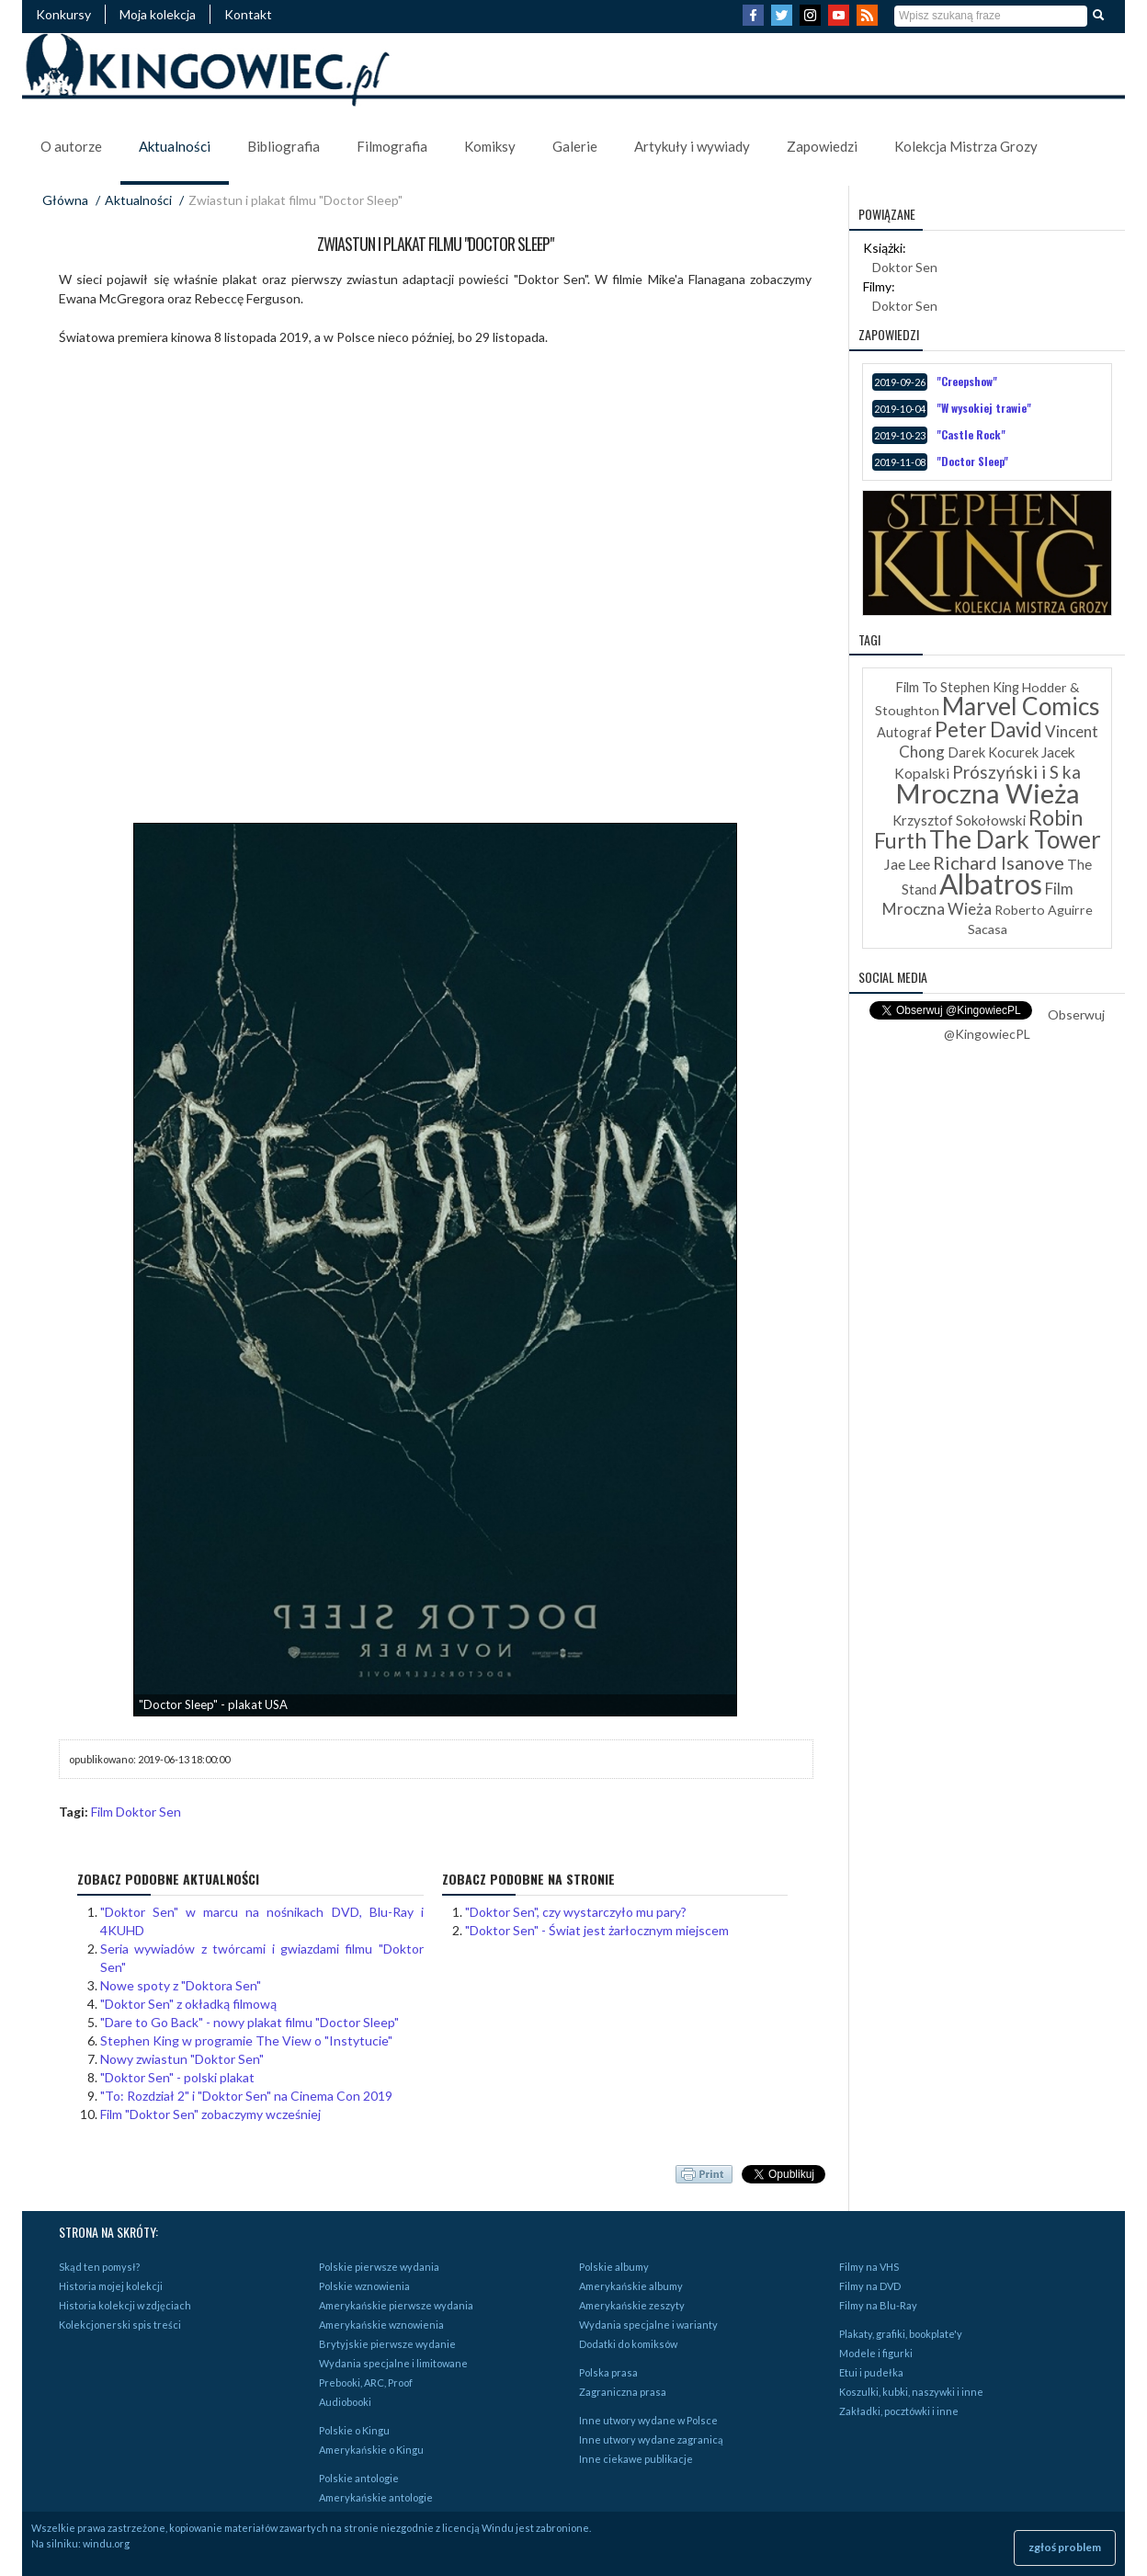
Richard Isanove (998, 862)
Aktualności (174, 146)
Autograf (904, 732)
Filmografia (392, 146)
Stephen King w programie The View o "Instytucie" (246, 2040)
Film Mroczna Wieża (977, 898)
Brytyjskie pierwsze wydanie (387, 2344)
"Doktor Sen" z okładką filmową (188, 2004)
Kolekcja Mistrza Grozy (966, 146)
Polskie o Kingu (354, 2430)
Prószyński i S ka (1016, 771)
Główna (65, 200)
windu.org (106, 2543)
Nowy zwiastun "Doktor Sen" (182, 2059)
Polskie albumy (614, 2267)
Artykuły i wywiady (692, 146)
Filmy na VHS (869, 2267)
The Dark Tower (1015, 839)
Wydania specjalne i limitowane (393, 2363)
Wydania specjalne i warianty (648, 2325)
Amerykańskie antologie (376, 2497)
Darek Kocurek (993, 752)
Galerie (574, 146)
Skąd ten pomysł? (99, 2267)
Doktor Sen (904, 267)
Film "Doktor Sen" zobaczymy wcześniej (210, 2114)
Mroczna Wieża (987, 793)
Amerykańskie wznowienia (381, 2325)
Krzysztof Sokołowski (959, 820)
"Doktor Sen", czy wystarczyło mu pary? (576, 1912)
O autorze (71, 146)
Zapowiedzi (822, 146)
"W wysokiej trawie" (984, 408)
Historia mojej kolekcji (111, 2286)
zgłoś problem (1064, 2547)
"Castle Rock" (971, 434)
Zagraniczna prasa (622, 2392)
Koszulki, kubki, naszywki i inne (911, 2392)
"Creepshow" (967, 381)
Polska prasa (608, 2372)
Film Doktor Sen (136, 1811)
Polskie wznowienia (364, 2286)
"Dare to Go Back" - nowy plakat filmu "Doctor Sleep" (249, 2022)
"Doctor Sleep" (972, 461)
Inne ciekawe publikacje (636, 2459)
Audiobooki (345, 2402)
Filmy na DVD (870, 2286)
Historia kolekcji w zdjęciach (125, 2305)
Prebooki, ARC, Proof (366, 2382)
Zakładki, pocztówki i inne (899, 2411)
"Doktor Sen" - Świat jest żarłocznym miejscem (597, 1930)
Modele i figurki (876, 2353)
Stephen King (979, 687)
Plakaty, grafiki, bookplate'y (900, 2334)
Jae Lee (906, 863)
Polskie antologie (359, 2478)
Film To (916, 687)
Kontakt (248, 14)
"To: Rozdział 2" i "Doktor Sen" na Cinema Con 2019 (246, 2095)
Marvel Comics (1021, 706)
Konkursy (63, 14)
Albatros (990, 883)
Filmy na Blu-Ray (878, 2305)
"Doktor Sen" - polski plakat (177, 2077)
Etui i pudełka (871, 2372)
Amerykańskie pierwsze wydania (396, 2305)
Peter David (988, 729)
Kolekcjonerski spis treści (120, 2325)
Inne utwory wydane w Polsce (648, 2420)
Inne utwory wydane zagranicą (651, 2439)
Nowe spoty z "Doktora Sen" (180, 1985)
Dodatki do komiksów (628, 2344)
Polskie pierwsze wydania (379, 2267)
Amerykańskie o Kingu (371, 2450)
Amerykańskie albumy (631, 2286)
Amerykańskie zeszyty (632, 2305)
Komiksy (490, 146)
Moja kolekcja (157, 14)
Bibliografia (283, 146)
